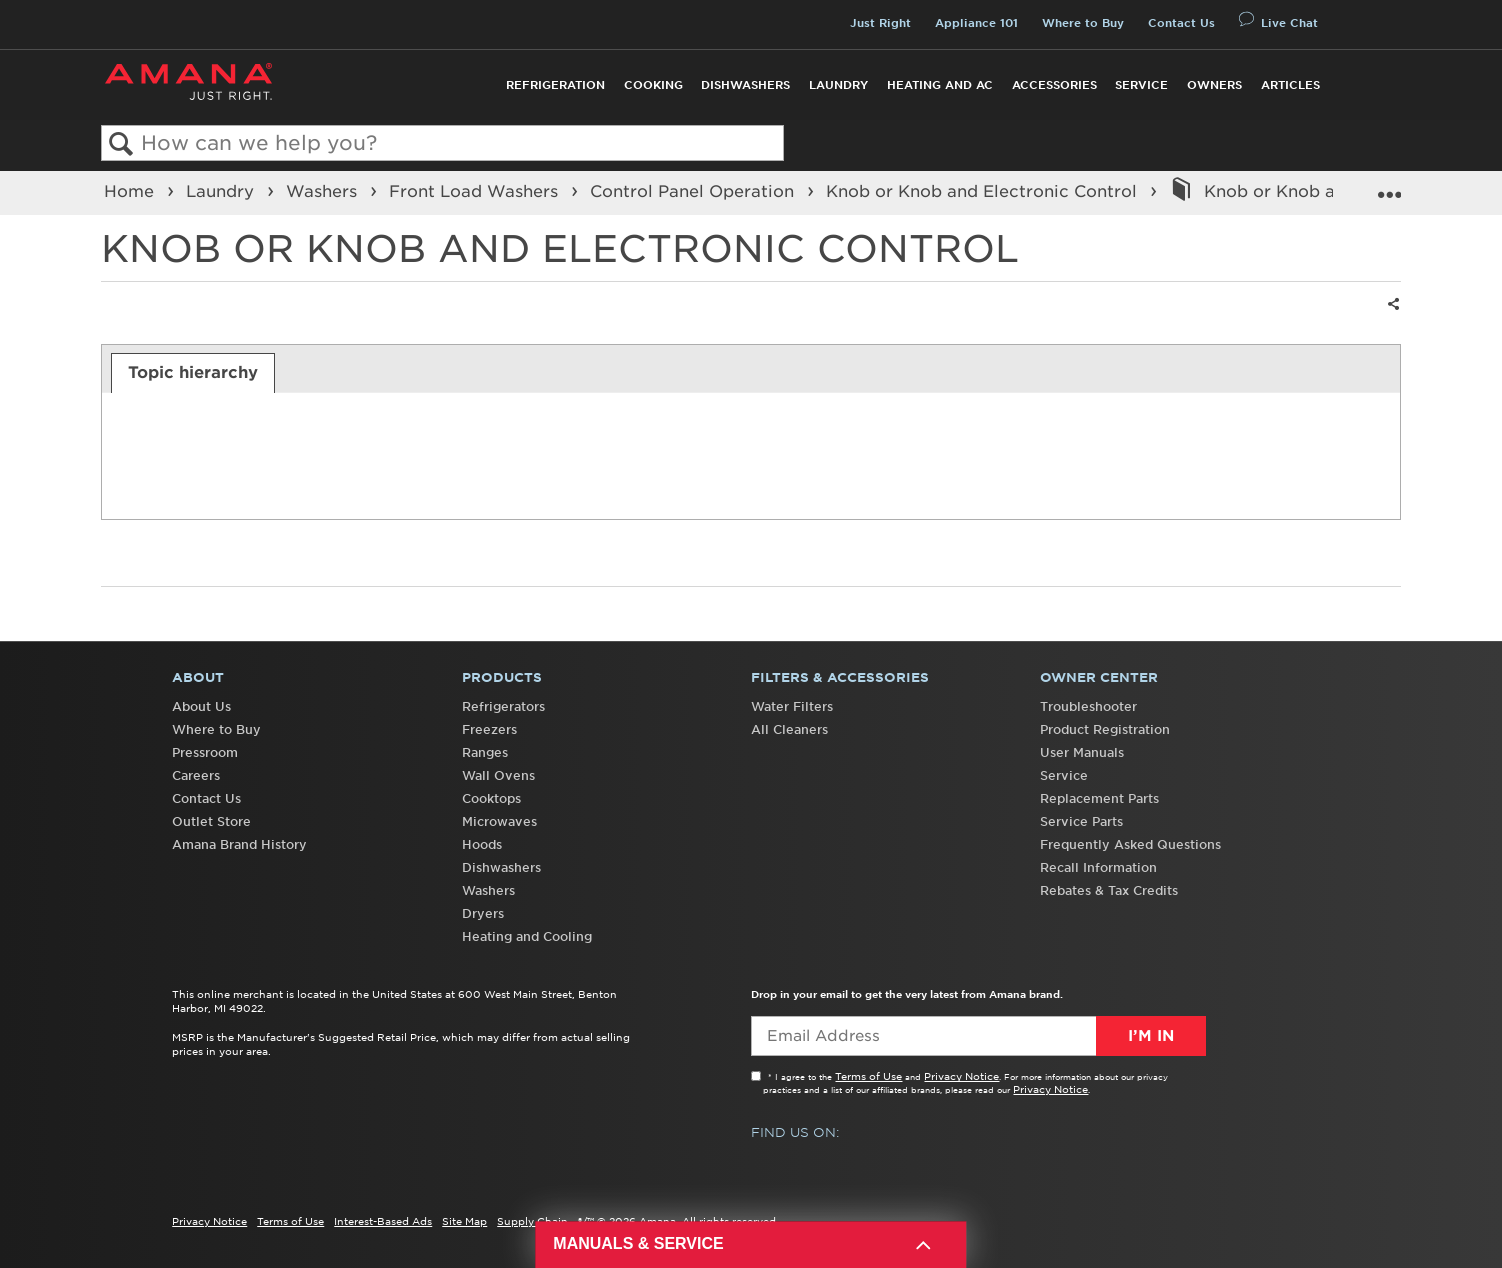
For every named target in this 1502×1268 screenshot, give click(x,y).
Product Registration (1105, 729)
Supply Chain (532, 1221)
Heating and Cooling (527, 936)
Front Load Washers (476, 191)
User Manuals (1082, 752)
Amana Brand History (239, 844)
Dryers (483, 913)
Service (1141, 85)
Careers (196, 775)
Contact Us (1181, 23)
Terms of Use (868, 1076)
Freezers (489, 729)
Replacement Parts (1099, 798)
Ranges (485, 752)
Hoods (482, 844)
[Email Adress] (978, 1036)
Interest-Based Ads (383, 1221)
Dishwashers (745, 85)
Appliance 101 (976, 23)
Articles (1290, 85)
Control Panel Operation (694, 191)
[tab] (193, 373)
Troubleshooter (1088, 706)
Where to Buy (1083, 23)
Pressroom (205, 752)
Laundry (838, 85)
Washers (324, 191)
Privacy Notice (961, 1076)
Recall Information (1098, 867)
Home (131, 191)
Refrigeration (555, 85)
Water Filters (792, 706)
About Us (201, 706)
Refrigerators (503, 706)
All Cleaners (789, 729)
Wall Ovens (498, 775)
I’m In (1151, 1036)
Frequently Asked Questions (1130, 844)
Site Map (464, 1221)
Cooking (653, 85)
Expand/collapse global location (1389, 186)
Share (1391, 316)
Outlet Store (211, 821)
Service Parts (1081, 821)
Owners (1214, 85)
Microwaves (499, 821)
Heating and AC (940, 85)
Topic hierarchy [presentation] (193, 372)
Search (121, 144)
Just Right (880, 23)
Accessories (1054, 85)
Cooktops (491, 798)
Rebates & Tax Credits (1109, 890)
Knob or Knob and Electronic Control (984, 191)
